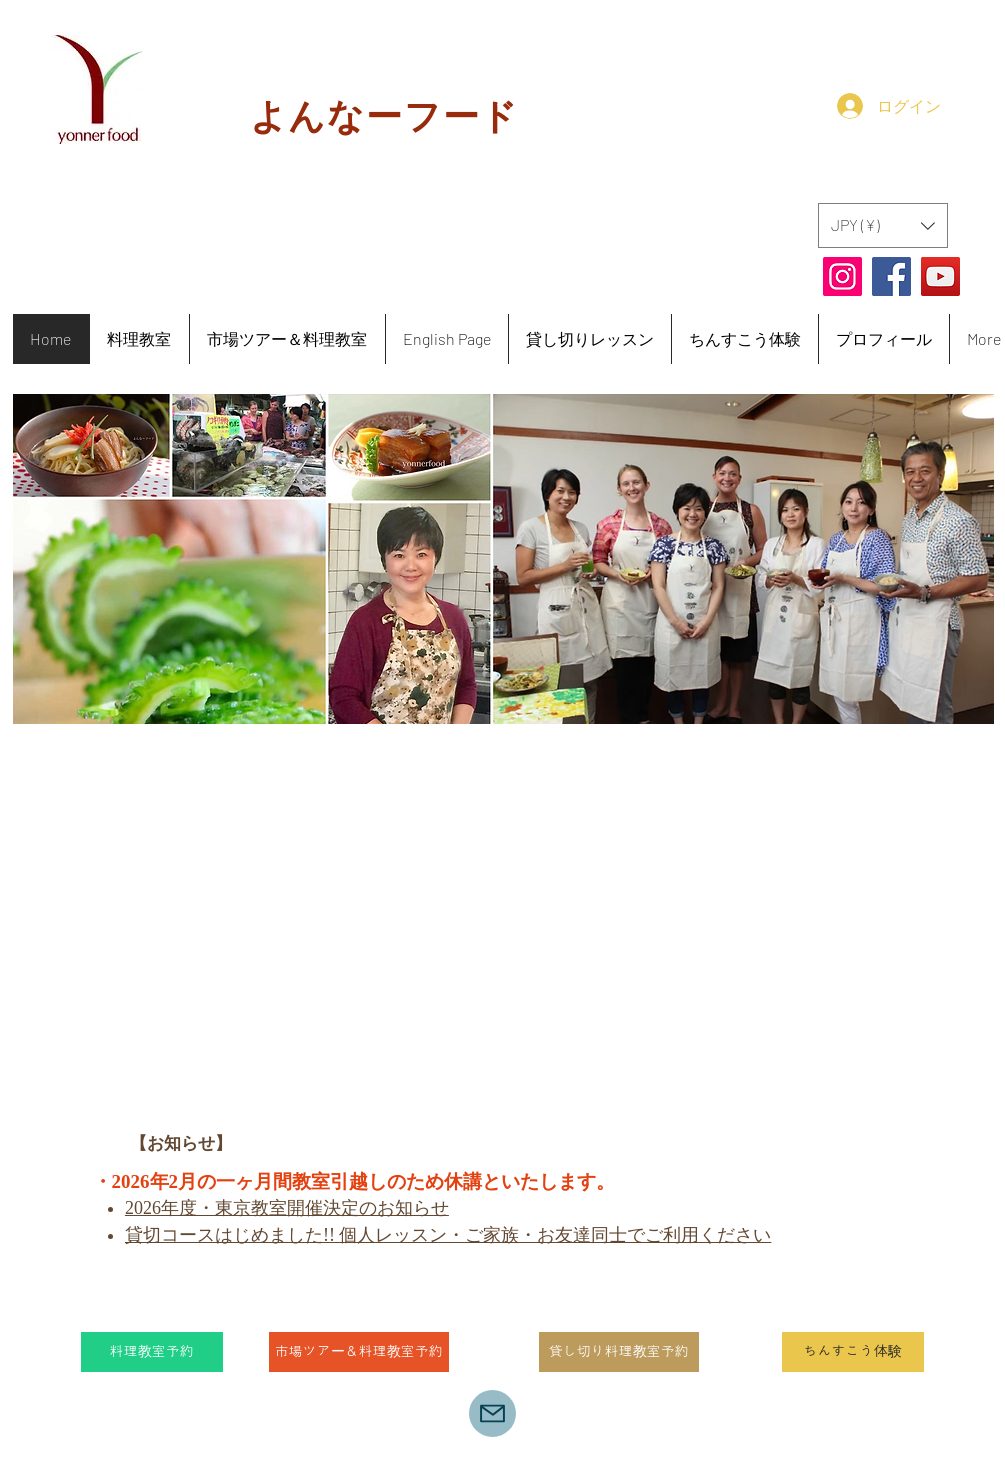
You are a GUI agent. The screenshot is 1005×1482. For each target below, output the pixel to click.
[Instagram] (842, 276)
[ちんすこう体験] (853, 1352)
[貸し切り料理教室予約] (619, 1352)
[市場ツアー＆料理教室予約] (359, 1352)
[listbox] (883, 225)
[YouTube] (940, 276)
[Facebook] (891, 276)
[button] (883, 225)
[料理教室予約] (152, 1352)
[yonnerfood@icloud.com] (492, 1413)
